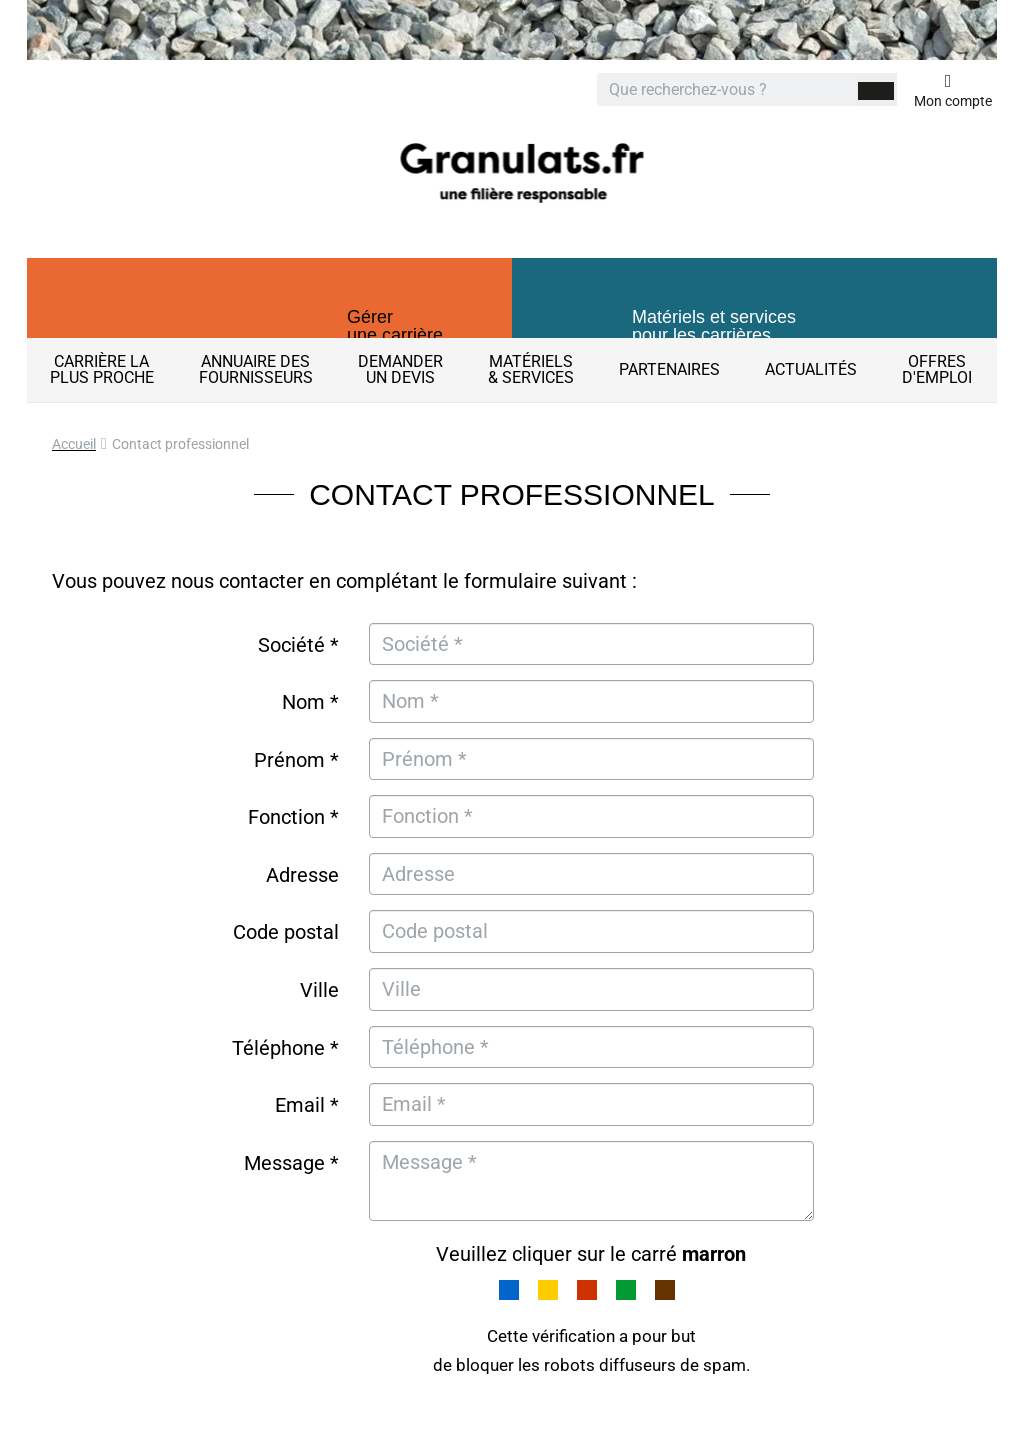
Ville (319, 990)
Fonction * (293, 817)
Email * (307, 1105)
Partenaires (669, 369)
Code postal (286, 932)
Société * (298, 645)
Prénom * (296, 760)
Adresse (302, 875)
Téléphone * (285, 1048)
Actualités (811, 369)
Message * (291, 1163)
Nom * (310, 702)
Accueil (74, 444)
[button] (269, 315)
